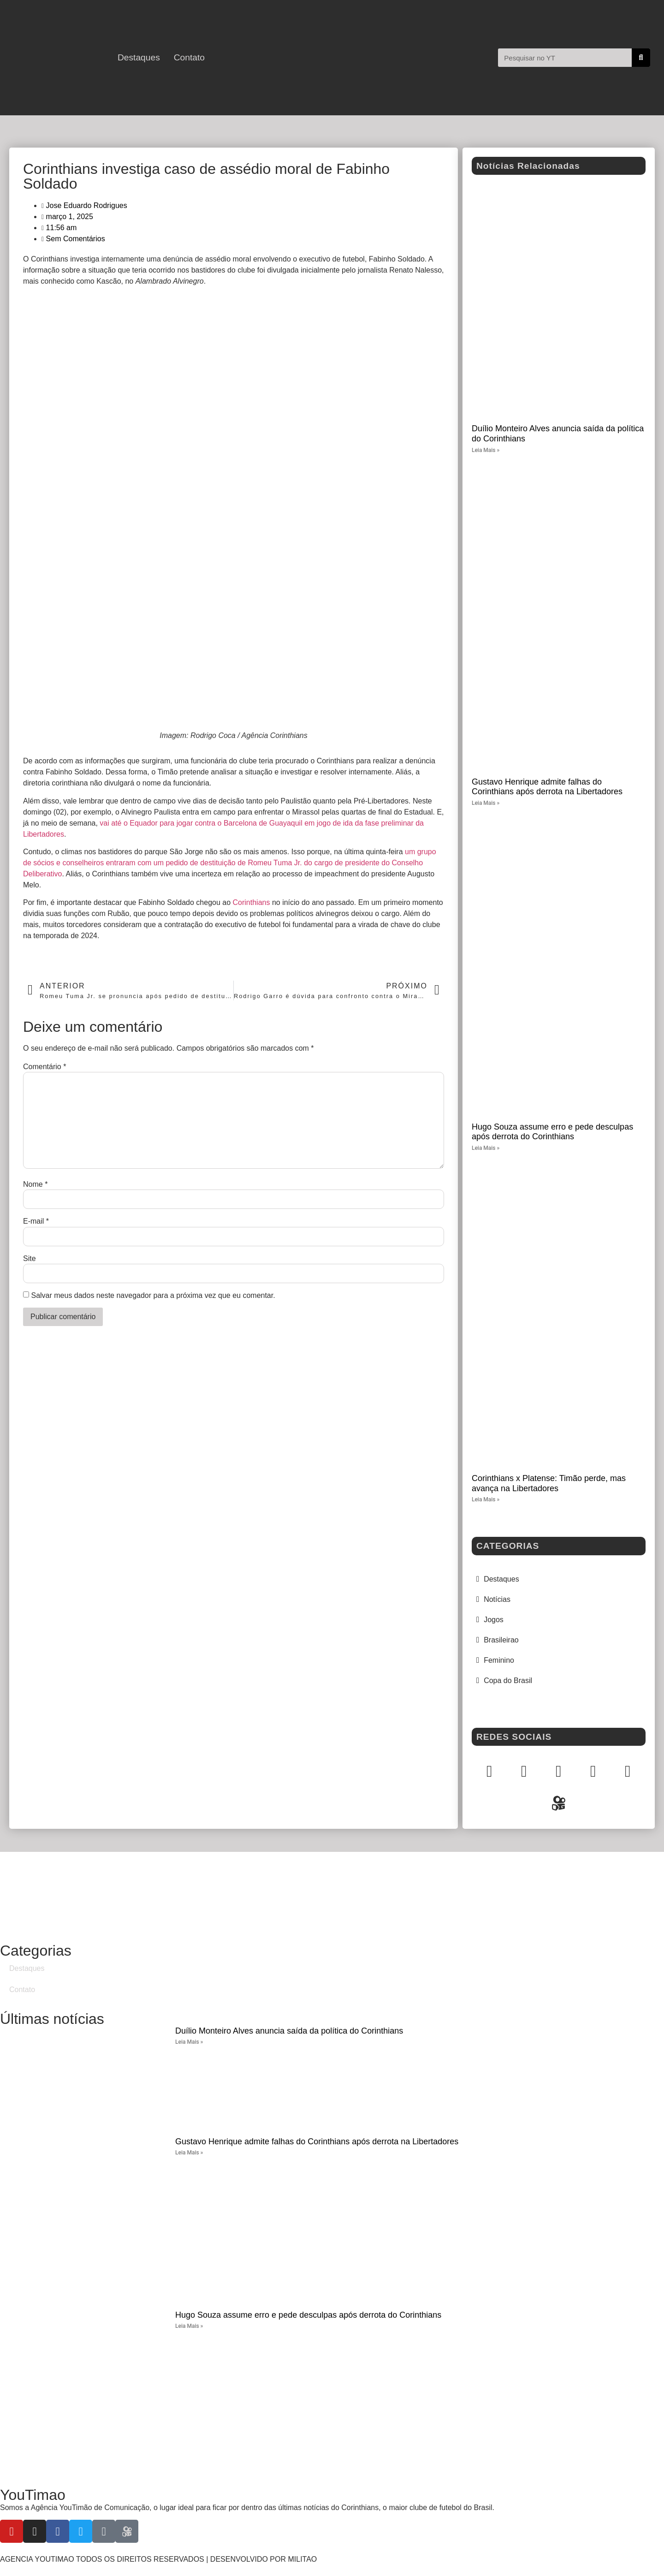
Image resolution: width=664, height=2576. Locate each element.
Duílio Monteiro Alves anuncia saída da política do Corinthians (289, 2030)
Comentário (44, 1067)
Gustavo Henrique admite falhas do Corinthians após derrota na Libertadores (547, 787)
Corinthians (251, 902)
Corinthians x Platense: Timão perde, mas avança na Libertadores (549, 1483)
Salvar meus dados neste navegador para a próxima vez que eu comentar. (153, 1295)
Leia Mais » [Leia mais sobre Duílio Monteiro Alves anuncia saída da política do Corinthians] (485, 450)
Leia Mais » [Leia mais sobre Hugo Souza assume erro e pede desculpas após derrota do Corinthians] (485, 1148)
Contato (189, 57)
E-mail (36, 1221)
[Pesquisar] (641, 57)
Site (29, 1258)
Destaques (139, 57)
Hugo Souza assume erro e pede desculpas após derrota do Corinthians (552, 1132)
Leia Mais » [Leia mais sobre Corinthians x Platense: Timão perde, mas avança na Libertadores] (485, 1499)
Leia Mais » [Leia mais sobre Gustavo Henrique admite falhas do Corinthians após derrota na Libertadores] (485, 803)
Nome (35, 1184)
